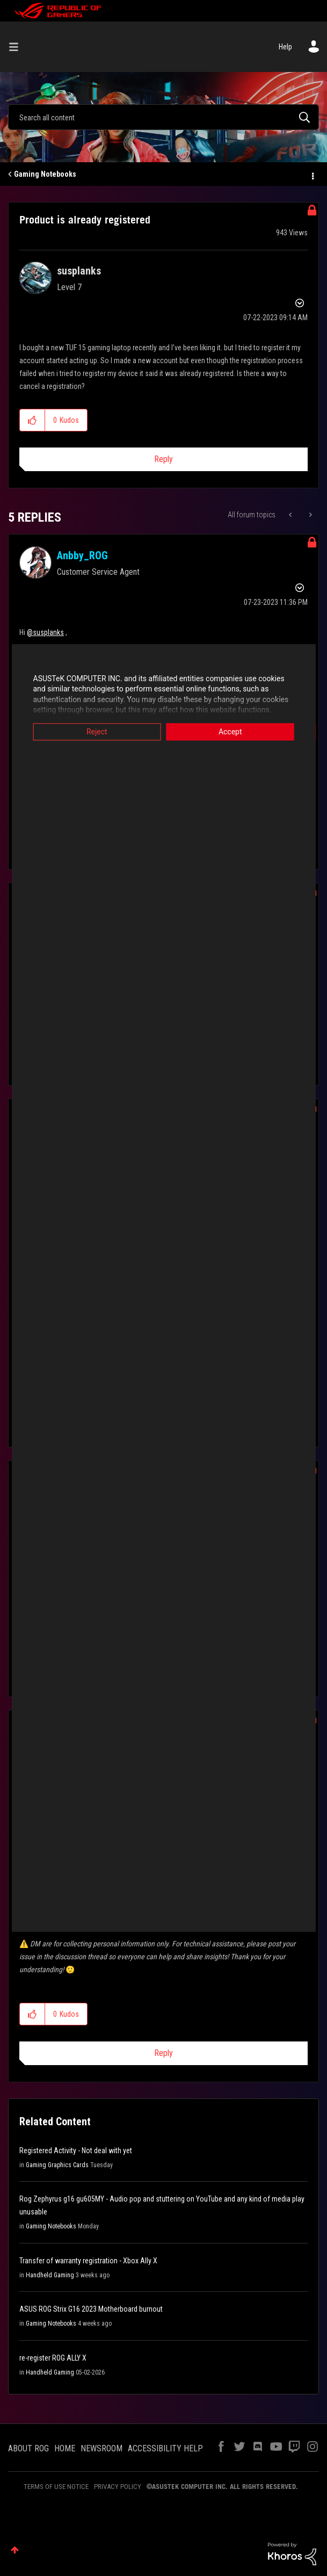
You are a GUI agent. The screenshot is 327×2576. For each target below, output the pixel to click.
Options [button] (312, 174)
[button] (32, 420)
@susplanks (45, 632)
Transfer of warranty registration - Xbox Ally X (88, 2260)
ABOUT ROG (28, 2448)
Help (285, 46)
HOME (64, 2448)
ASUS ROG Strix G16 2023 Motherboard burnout (91, 2309)
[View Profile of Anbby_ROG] (82, 555)
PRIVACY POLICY (117, 2487)
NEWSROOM (101, 2448)
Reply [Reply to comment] (163, 2053)
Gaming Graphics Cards (57, 2165)
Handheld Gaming (50, 2275)
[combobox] (163, 117)
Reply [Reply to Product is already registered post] (163, 459)
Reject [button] (91, 731)
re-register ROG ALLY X (52, 2358)
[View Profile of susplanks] (79, 270)
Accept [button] (236, 731)
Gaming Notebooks (45, 174)
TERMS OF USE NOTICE (56, 2487)
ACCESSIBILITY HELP (165, 2448)
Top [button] (15, 2550)
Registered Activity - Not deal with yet (75, 2150)
